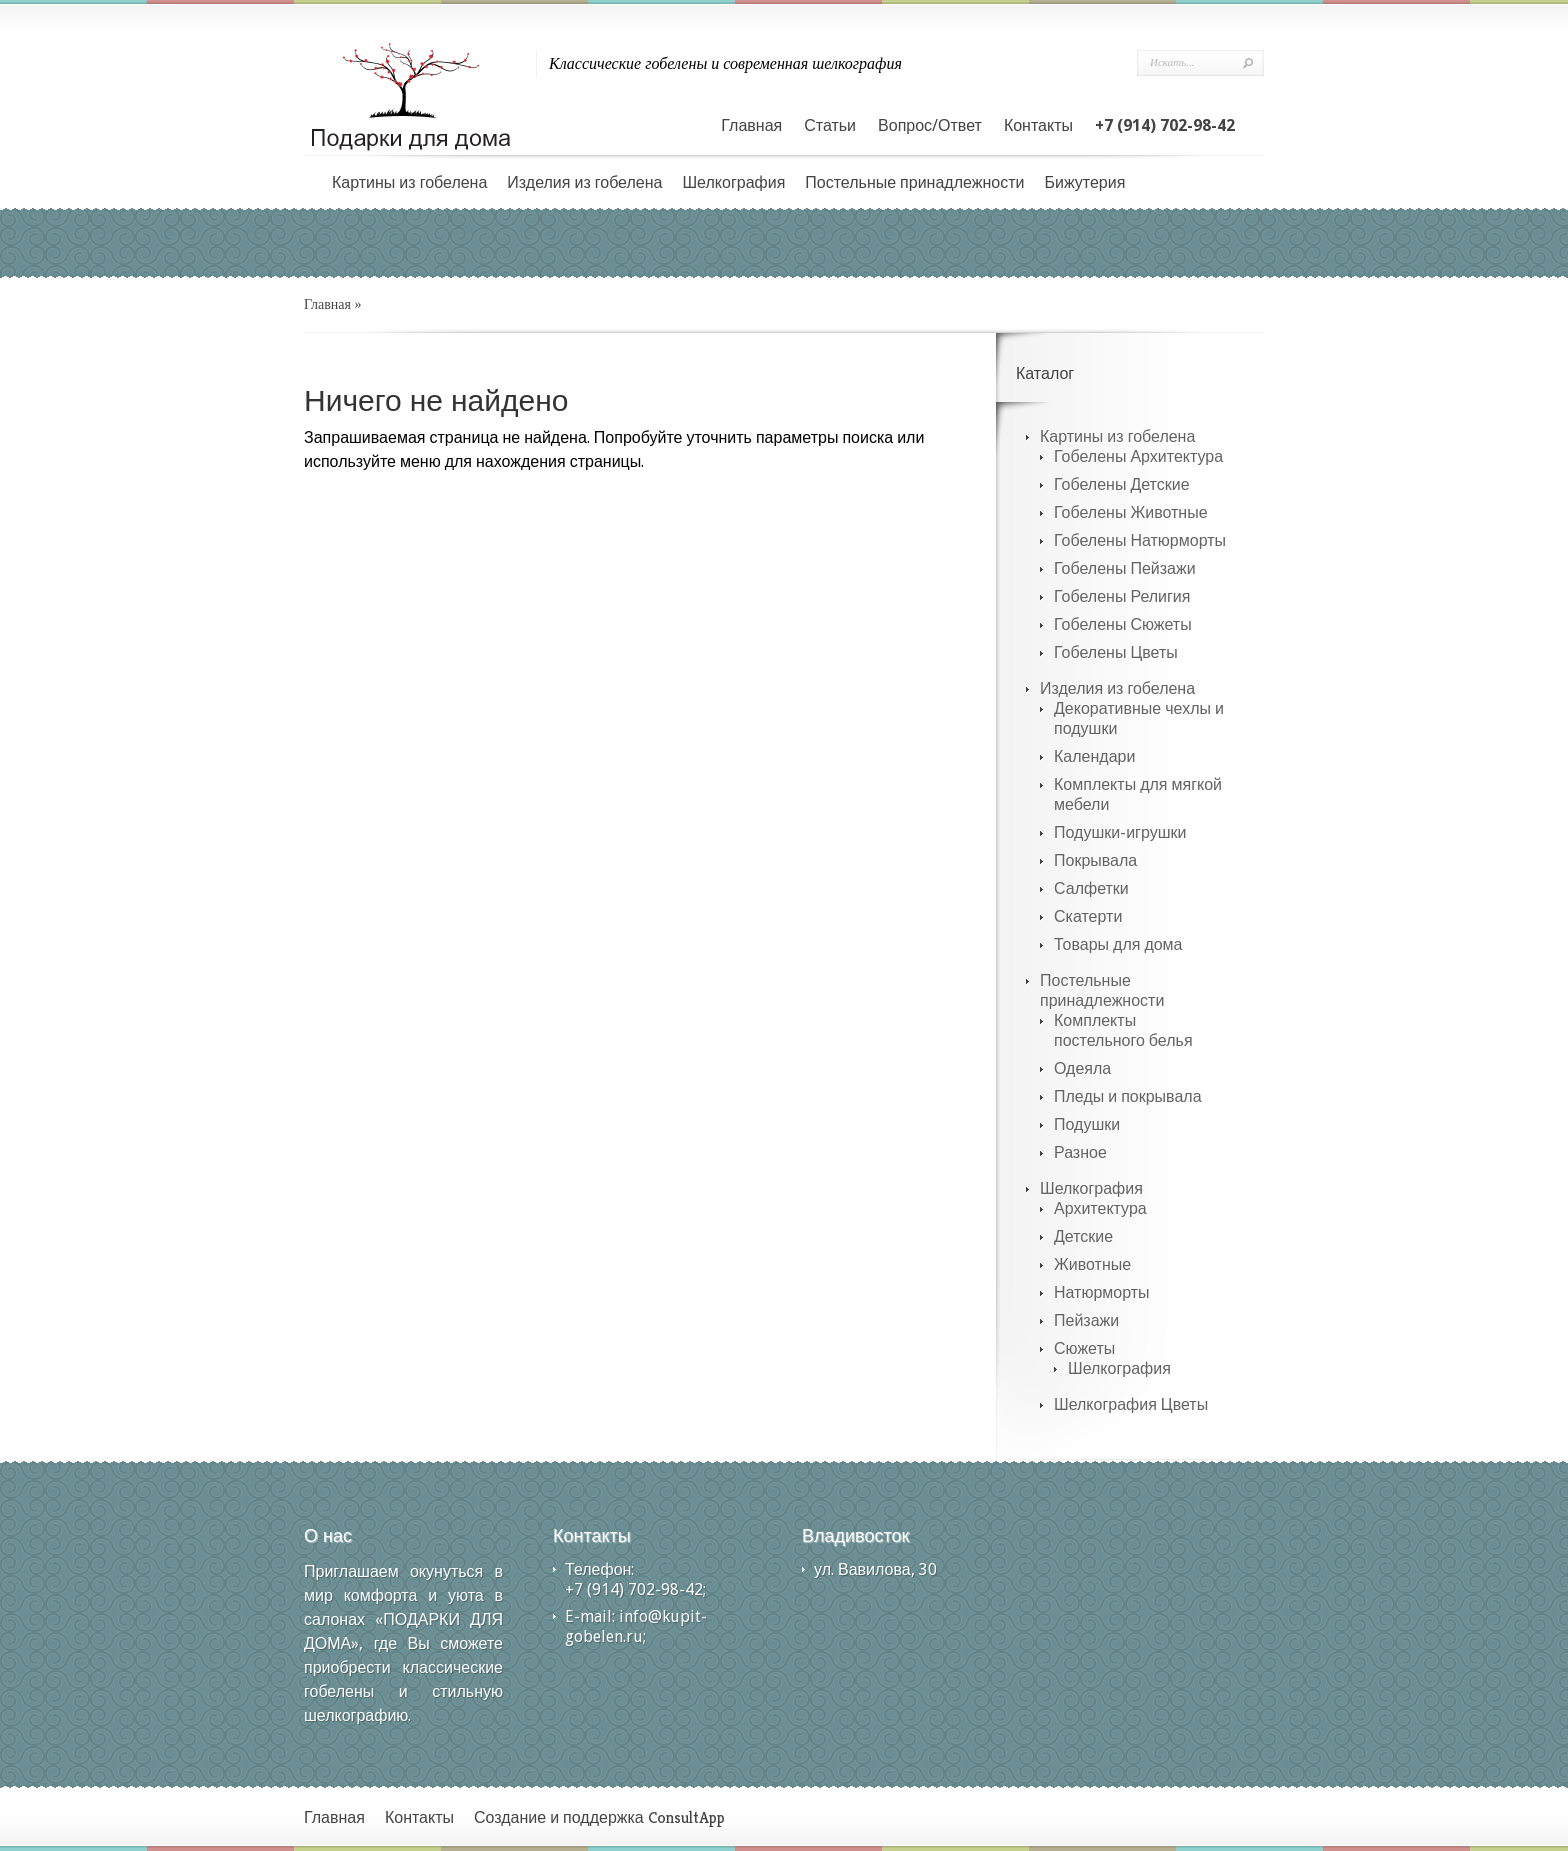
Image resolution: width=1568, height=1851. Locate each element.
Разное (1080, 1152)
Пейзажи (1086, 1320)
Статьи (830, 125)
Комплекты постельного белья (1123, 1030)
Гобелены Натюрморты (1140, 540)
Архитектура (1100, 1208)
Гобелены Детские (1122, 484)
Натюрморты (1102, 1292)
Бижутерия (1084, 182)
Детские (1083, 1236)
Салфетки (1091, 888)
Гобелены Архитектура (1138, 456)
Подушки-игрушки (1120, 832)
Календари (1094, 756)
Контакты (1038, 125)
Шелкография (733, 182)
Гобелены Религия (1122, 596)
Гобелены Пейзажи (1125, 568)
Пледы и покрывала (1128, 1096)
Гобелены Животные (1131, 512)
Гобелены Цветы (1116, 652)
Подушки (1087, 1124)
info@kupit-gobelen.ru (636, 1626)
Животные (1092, 1264)
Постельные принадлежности (914, 182)
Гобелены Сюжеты (1123, 624)
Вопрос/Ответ (930, 125)
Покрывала (1095, 860)
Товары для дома (1118, 944)
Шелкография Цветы (1131, 1404)
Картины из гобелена (409, 182)
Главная (751, 125)
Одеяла (1082, 1068)
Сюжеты (1084, 1348)
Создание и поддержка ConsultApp (599, 1817)
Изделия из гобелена (584, 182)
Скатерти (1088, 916)
